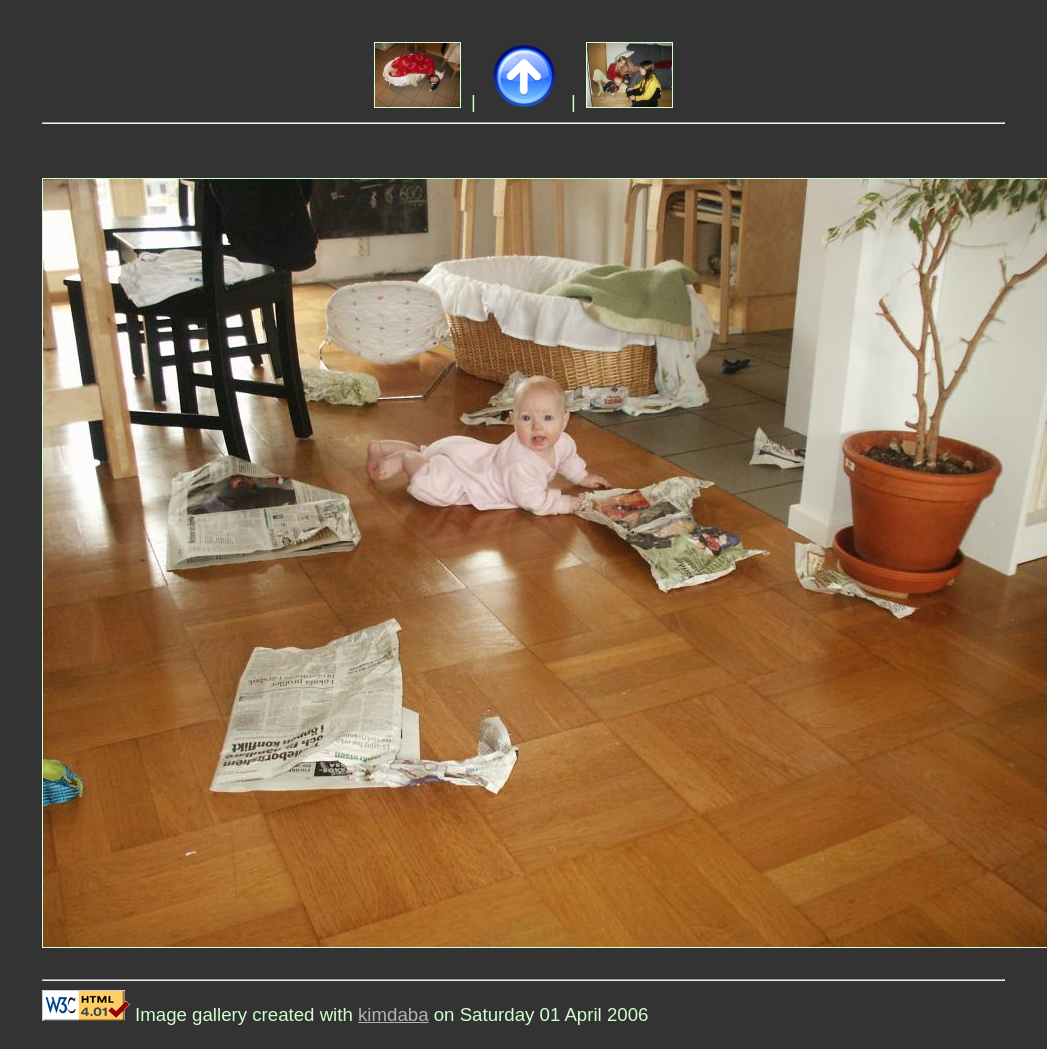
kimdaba (393, 1014)
